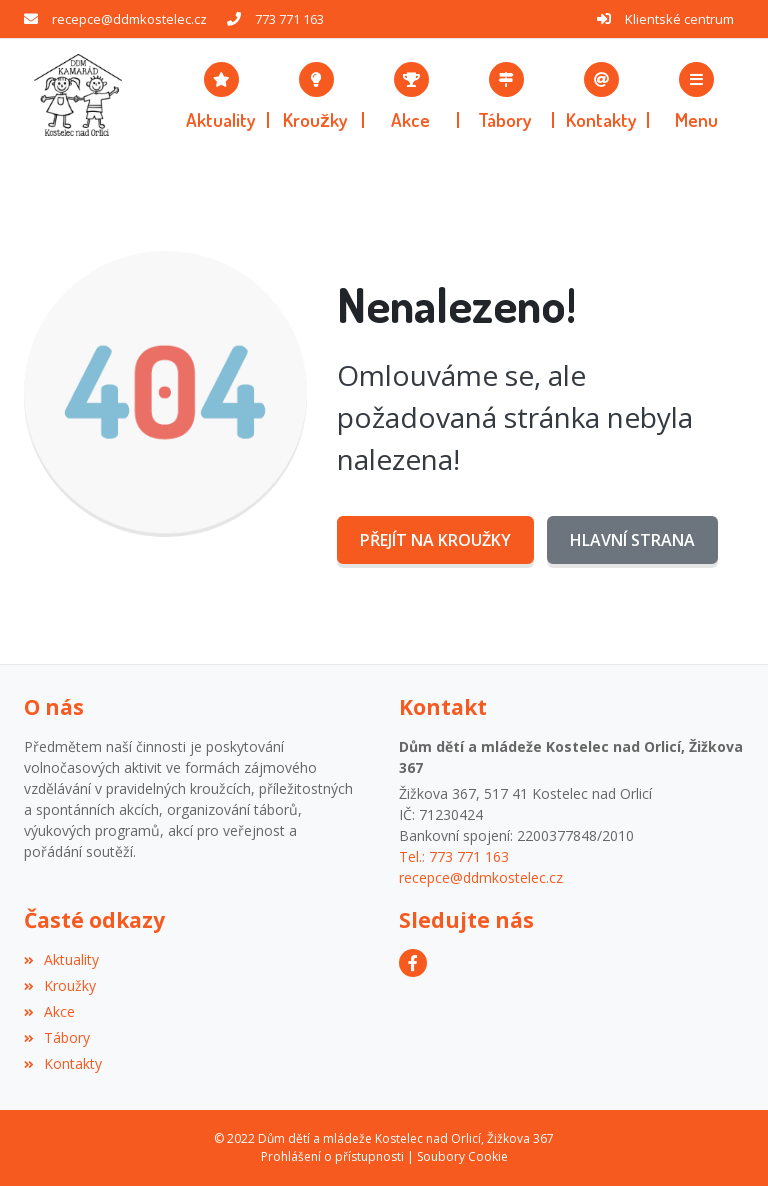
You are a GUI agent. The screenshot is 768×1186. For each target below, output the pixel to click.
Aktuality (61, 959)
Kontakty (63, 1063)
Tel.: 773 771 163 (454, 856)
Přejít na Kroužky (435, 540)
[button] (696, 95)
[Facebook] (413, 963)
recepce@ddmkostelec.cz (129, 19)
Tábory (57, 1037)
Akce (49, 1011)
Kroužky (60, 985)
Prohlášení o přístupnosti (332, 1156)
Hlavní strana (632, 540)
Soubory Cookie (462, 1156)
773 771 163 (289, 19)
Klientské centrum (679, 19)
